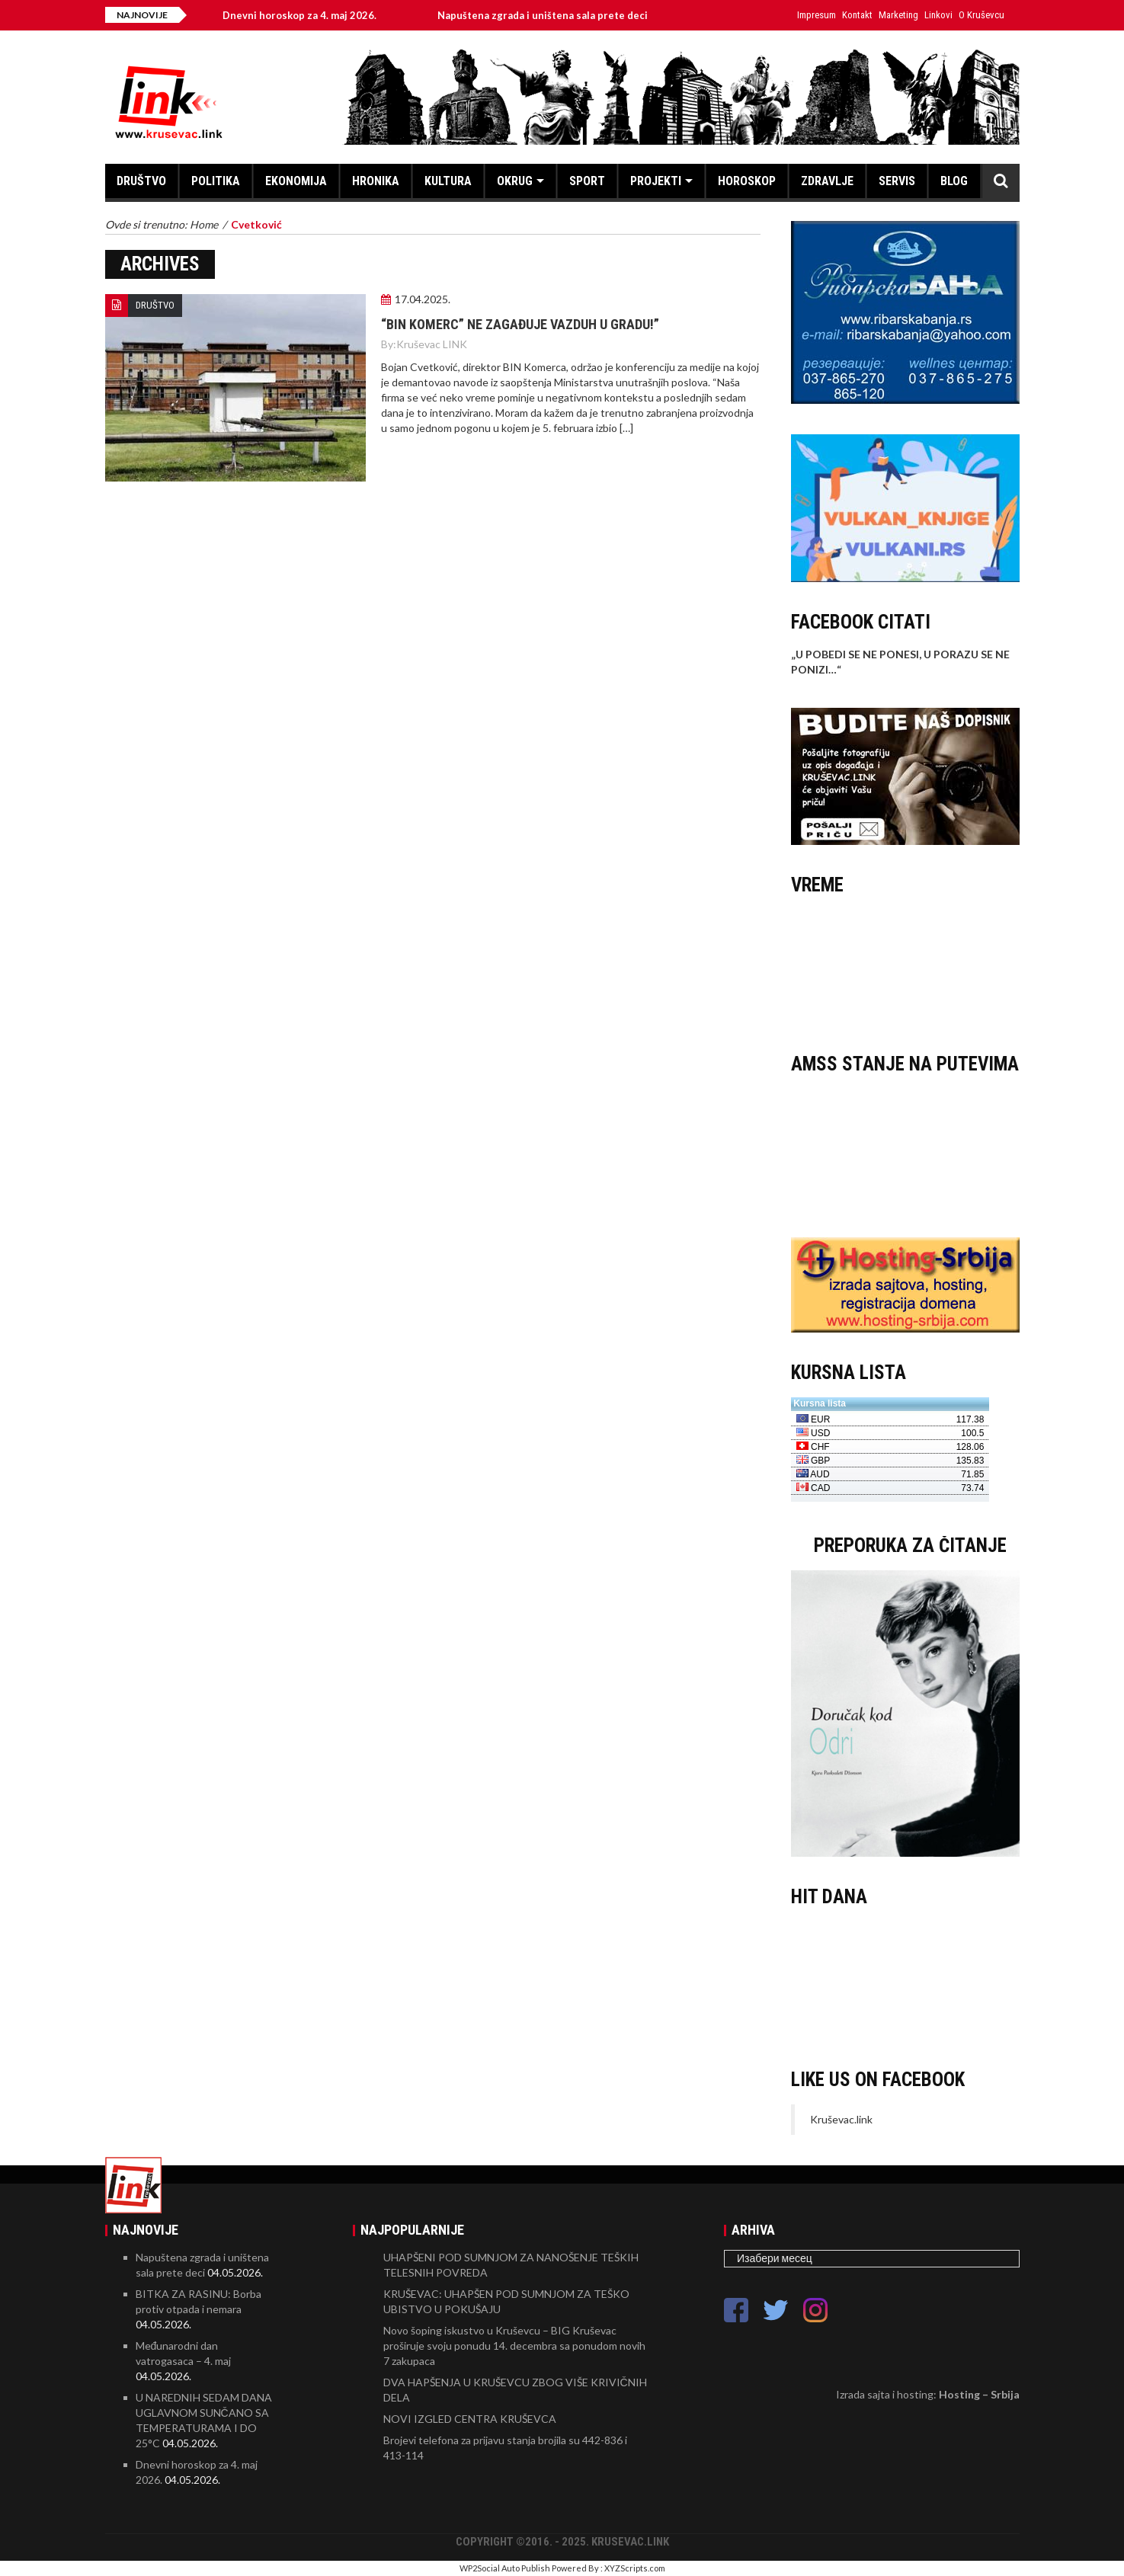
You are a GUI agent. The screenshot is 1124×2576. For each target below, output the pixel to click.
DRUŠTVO (141, 181)
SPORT (587, 181)
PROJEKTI (655, 181)
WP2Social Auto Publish (505, 2568)
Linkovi (938, 15)
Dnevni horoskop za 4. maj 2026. (310, 15)
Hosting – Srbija (979, 2394)
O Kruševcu (981, 15)
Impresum (816, 15)
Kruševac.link (841, 2119)
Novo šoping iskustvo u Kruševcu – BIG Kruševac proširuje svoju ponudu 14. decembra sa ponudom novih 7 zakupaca (514, 2345)
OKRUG (515, 181)
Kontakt (857, 15)
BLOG (954, 181)
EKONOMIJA (296, 181)
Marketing (898, 15)
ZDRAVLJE (827, 181)
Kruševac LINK (431, 344)
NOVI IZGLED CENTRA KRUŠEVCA (469, 2418)
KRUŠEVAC (905, 967)
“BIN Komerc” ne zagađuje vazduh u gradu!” (520, 324)
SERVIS (897, 181)
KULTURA (448, 181)
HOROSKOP (747, 181)
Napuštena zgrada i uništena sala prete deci (553, 15)
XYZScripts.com (634, 2568)
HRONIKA (375, 181)
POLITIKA (215, 181)
